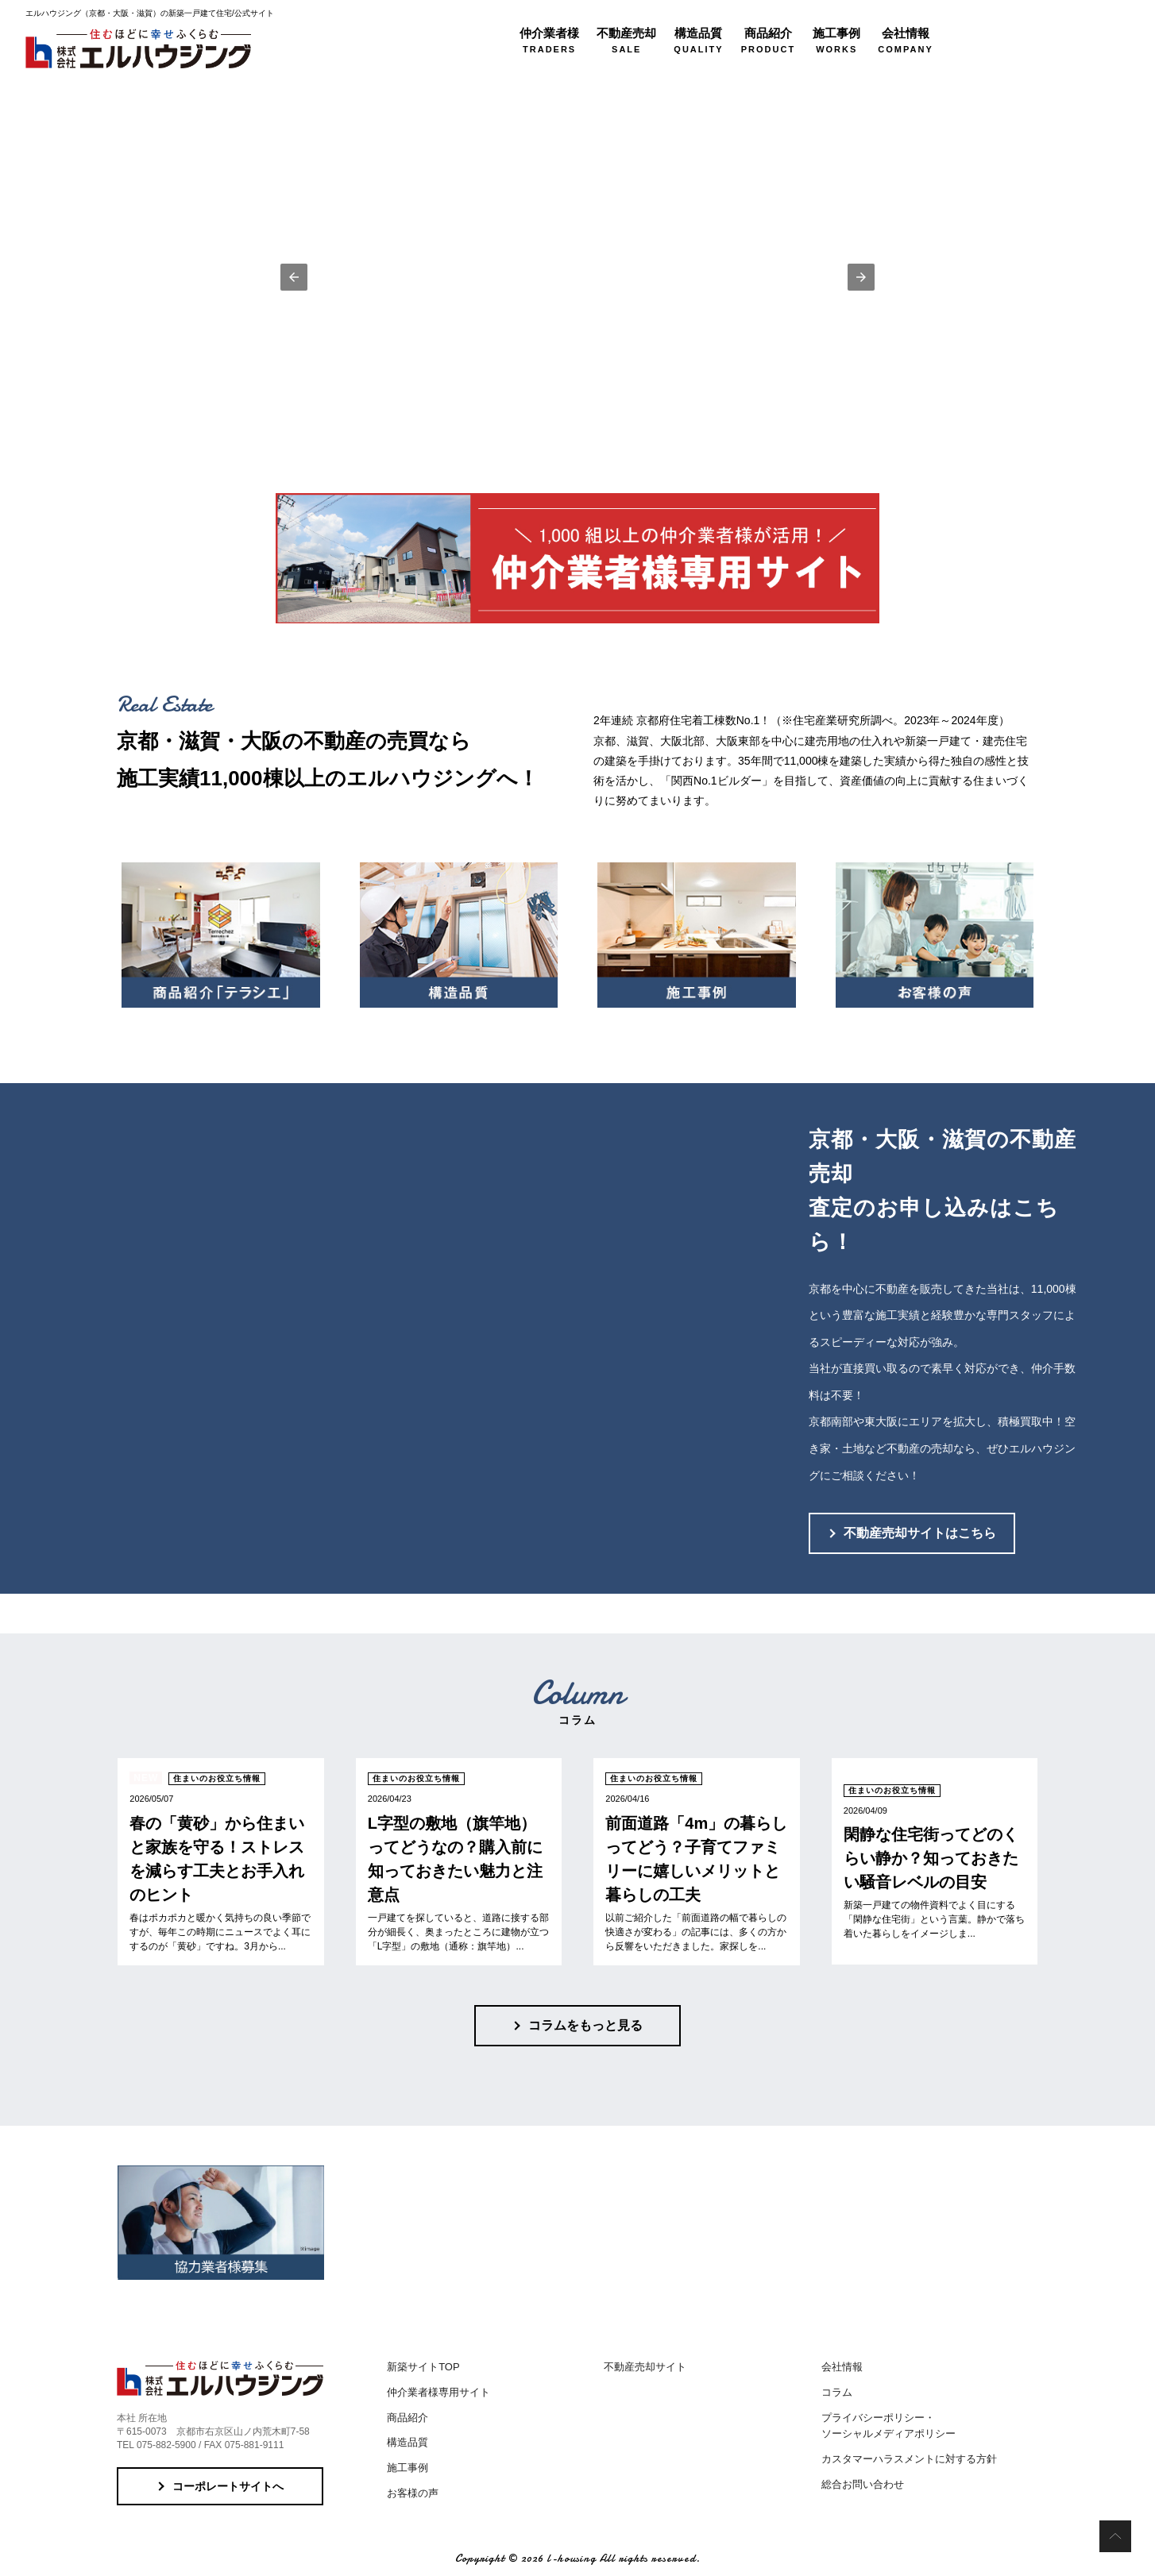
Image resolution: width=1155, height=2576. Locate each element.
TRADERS (549, 40)
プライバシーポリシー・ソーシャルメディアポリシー (888, 2426)
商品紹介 (407, 2418)
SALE (626, 40)
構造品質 (407, 2442)
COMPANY (905, 40)
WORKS (836, 40)
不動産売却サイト (645, 2367)
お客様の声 (412, 2493)
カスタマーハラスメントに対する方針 (909, 2459)
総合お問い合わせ (862, 2484)
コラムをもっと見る (585, 2025)
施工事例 (407, 2468)
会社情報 (842, 2367)
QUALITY (698, 40)
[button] (293, 277)
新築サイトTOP (423, 2367)
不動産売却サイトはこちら (920, 1533)
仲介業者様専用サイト (438, 2392)
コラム (836, 2392)
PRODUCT (768, 40)
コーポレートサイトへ (228, 2486)
